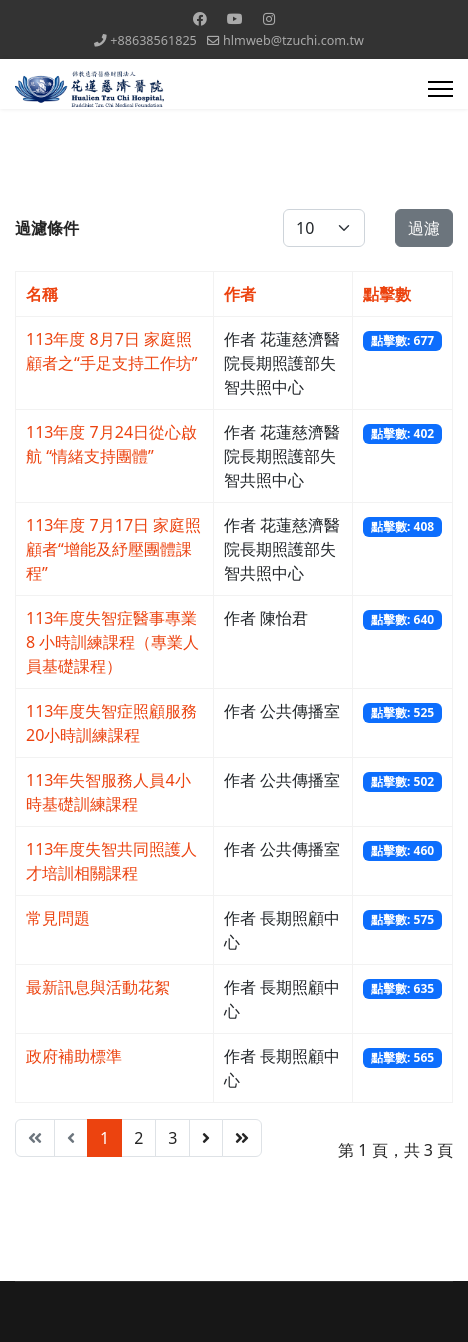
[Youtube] (235, 18)
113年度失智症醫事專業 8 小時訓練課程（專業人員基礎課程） (112, 642)
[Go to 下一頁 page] (206, 1138)
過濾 (424, 228)
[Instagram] (269, 18)
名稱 (42, 294)
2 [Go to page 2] (138, 1138)
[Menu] (440, 89)
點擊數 (387, 294)
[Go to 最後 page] (242, 1138)
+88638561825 (153, 40)
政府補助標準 (74, 1056)
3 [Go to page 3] (172, 1138)
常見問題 (58, 918)
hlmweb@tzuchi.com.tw (293, 40)
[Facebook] (200, 18)
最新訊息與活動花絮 (98, 987)
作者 (240, 294)
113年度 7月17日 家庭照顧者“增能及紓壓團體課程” (113, 549)
